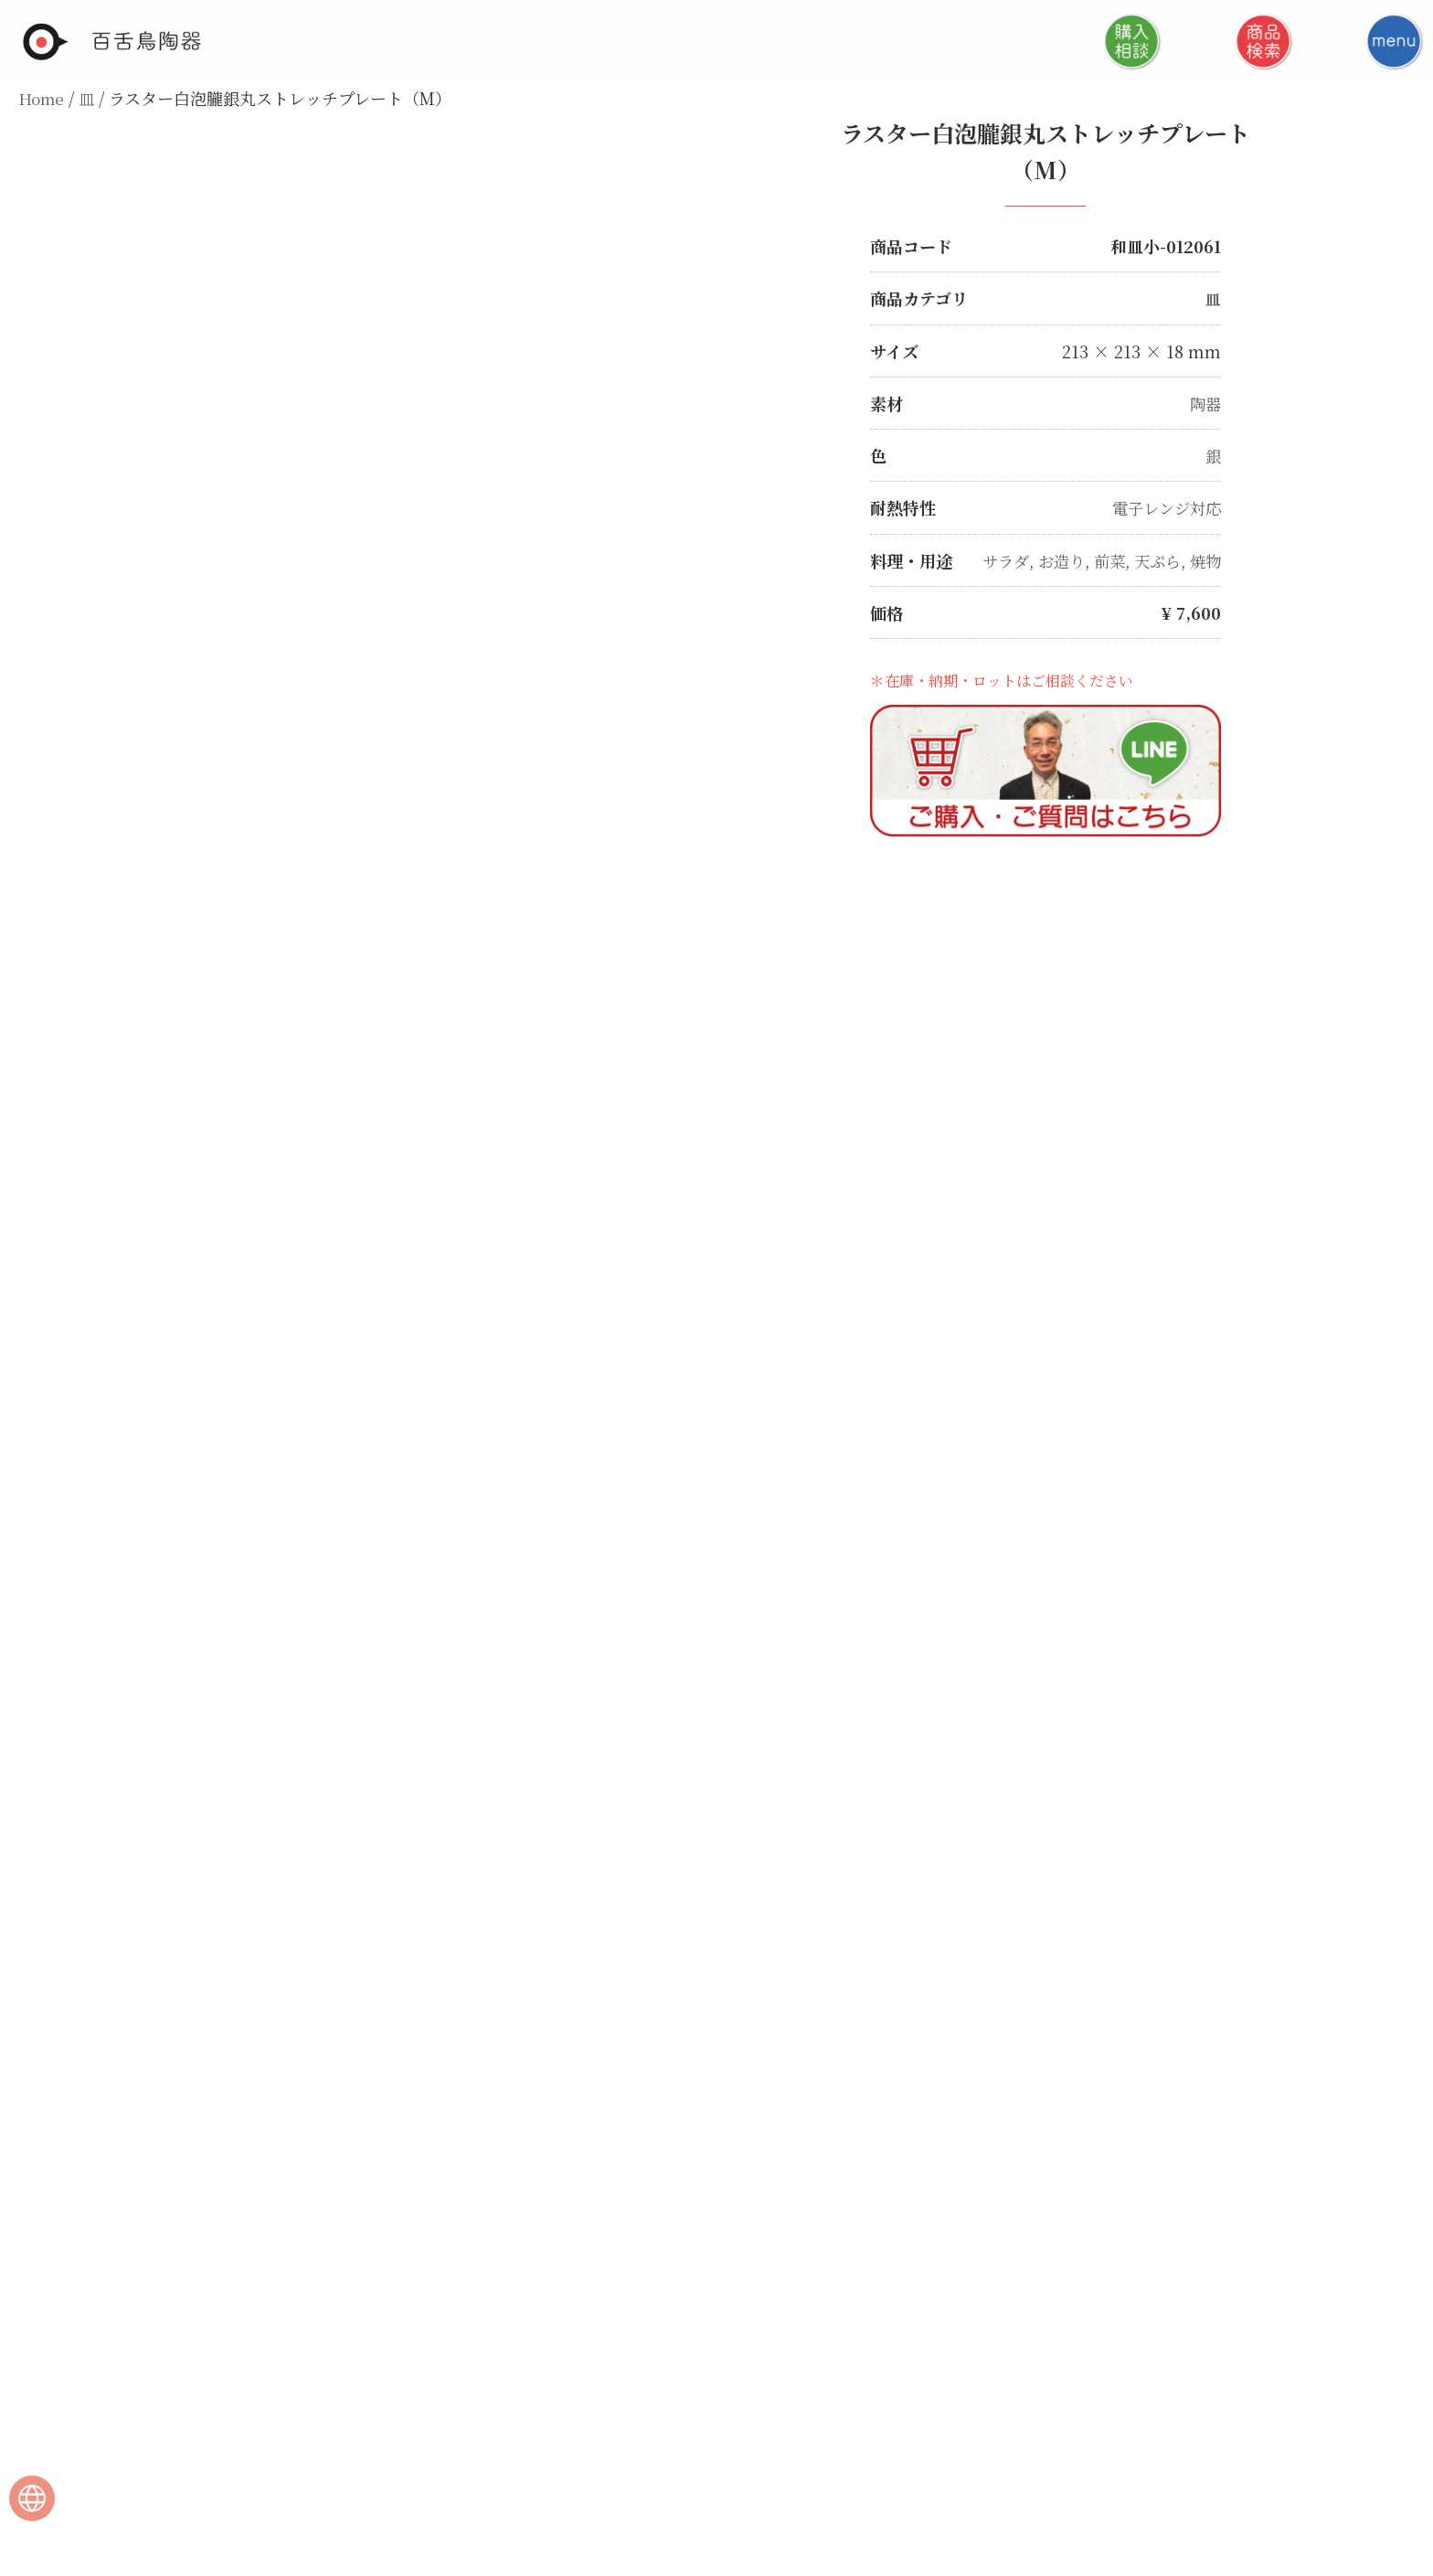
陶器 (1204, 402)
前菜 (1104, 558)
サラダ (995, 558)
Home (42, 98)
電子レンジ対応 (1163, 506)
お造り (1053, 558)
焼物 (1204, 558)
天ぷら (1154, 558)
